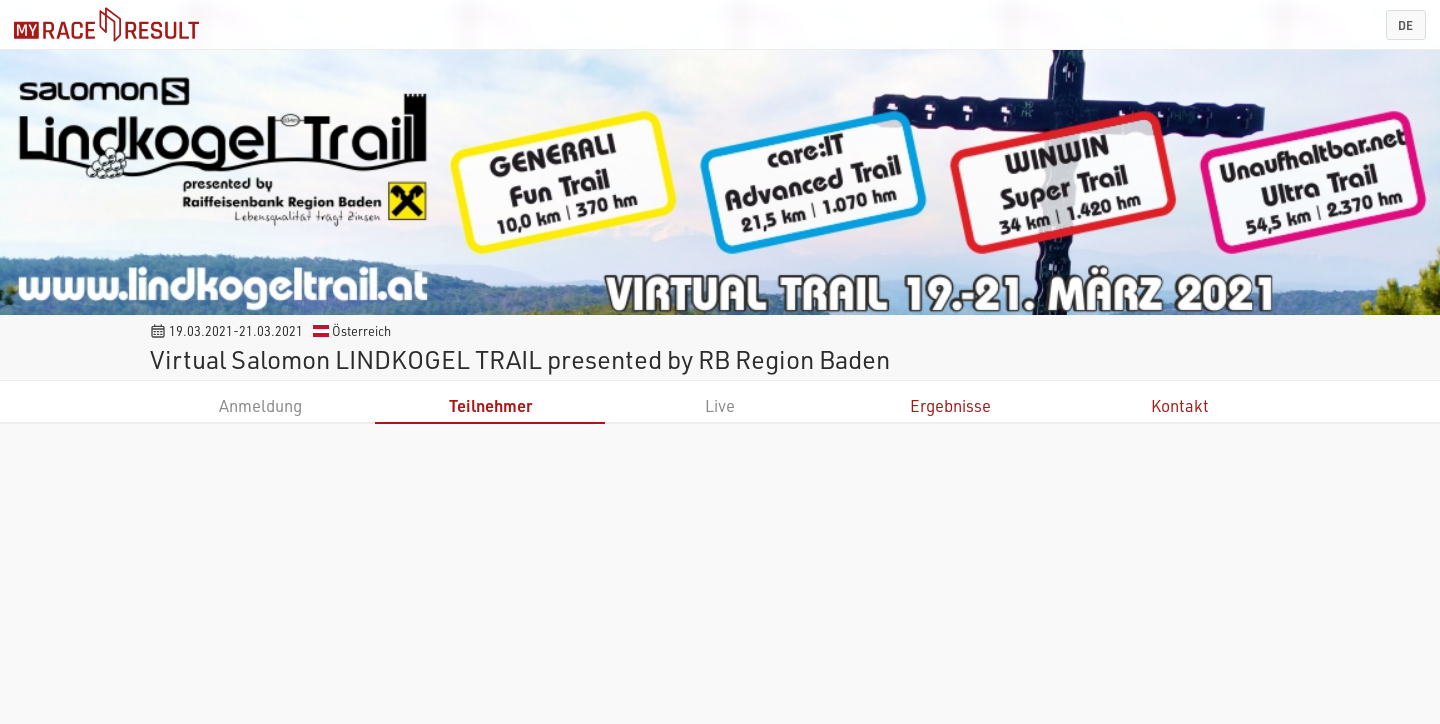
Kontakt (1180, 405)
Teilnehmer (490, 405)
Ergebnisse (950, 405)
